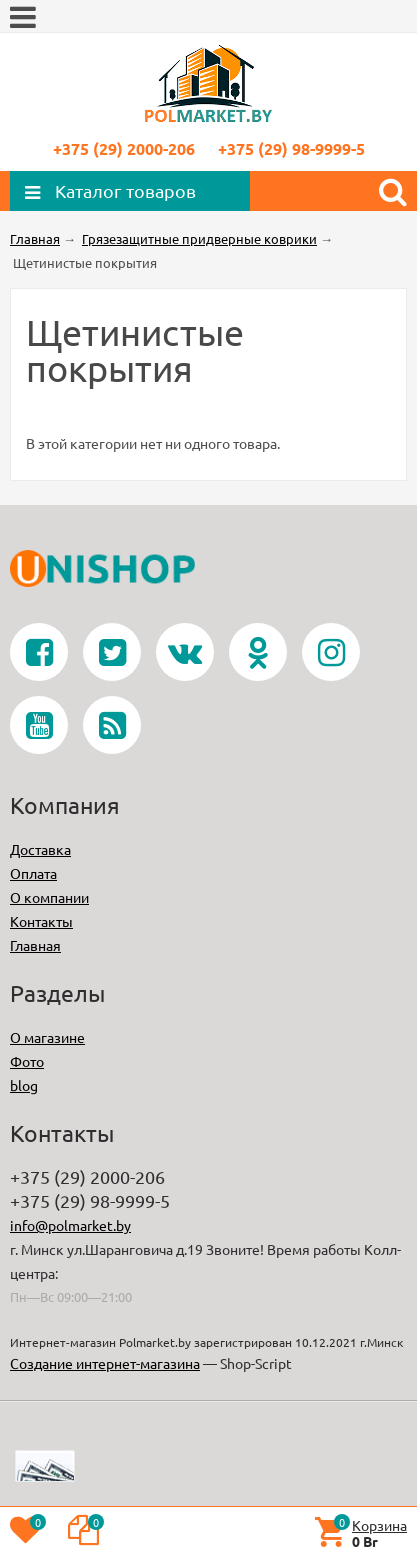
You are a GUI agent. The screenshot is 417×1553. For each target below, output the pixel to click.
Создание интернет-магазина (105, 1363)
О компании (49, 897)
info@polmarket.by (70, 1225)
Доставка (40, 849)
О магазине (47, 1037)
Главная (35, 945)
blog (24, 1085)
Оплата (33, 873)
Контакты (41, 921)
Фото (27, 1061)
